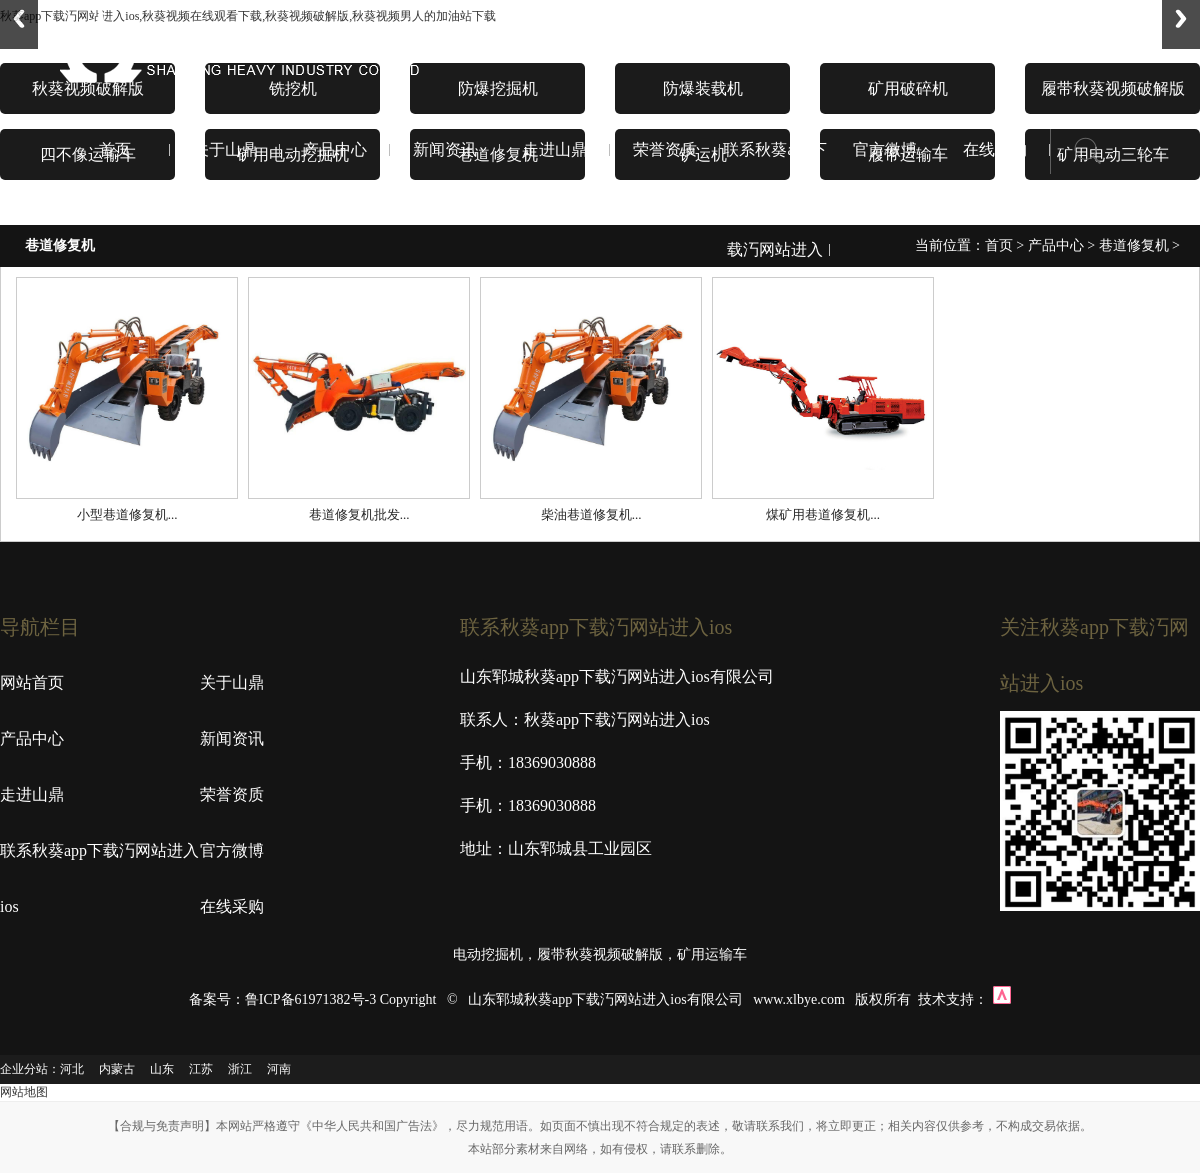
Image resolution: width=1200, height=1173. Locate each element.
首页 (115, 149)
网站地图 (24, 1092)
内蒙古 (117, 1069)
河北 (72, 1069)
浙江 (240, 1069)
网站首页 (32, 682)
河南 (279, 1069)
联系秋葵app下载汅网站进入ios (774, 249)
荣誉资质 (665, 149)
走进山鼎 (555, 149)
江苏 (201, 1069)
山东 (162, 1069)
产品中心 (335, 149)
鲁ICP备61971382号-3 (310, 999)
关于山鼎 (225, 149)
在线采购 (995, 149)
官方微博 (885, 149)
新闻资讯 (445, 149)
